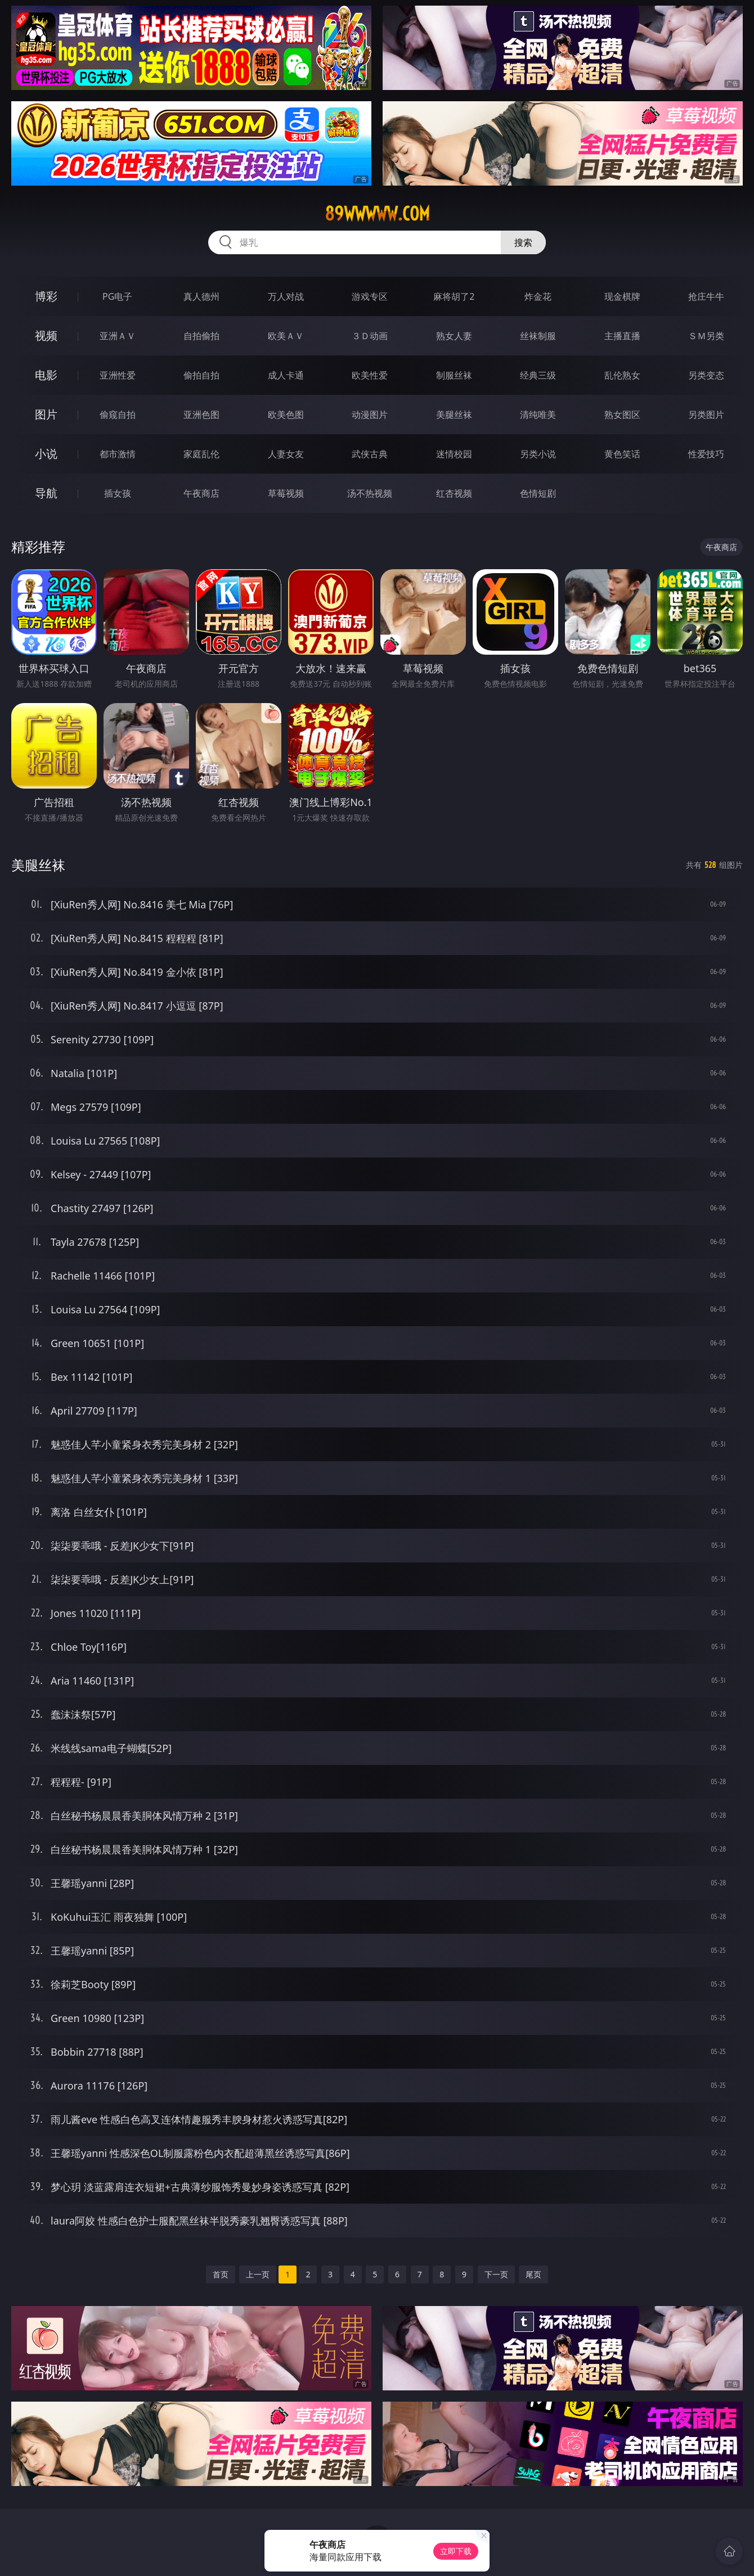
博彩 (46, 296)
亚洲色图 (201, 414)
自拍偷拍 (201, 336)
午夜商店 (201, 493)
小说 (46, 453)
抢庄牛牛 (706, 296)
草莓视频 (286, 493)
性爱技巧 (706, 454)
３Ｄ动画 (370, 336)
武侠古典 (370, 454)
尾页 (533, 2274)
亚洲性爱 (118, 375)
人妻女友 (286, 454)
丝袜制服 (538, 336)
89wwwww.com (377, 213)
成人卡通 (286, 375)
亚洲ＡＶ (118, 336)
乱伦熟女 (622, 375)
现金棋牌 (622, 296)
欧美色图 (286, 414)
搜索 (523, 242)
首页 (220, 2274)
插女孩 (117, 493)
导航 (46, 493)
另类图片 (706, 414)
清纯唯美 (538, 414)
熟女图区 (622, 414)
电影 (46, 374)
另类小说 (538, 454)
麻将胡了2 (453, 296)
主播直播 (622, 336)
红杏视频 (454, 493)
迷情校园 (454, 454)
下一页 (496, 2274)
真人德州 (201, 296)
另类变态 (706, 375)
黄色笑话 (622, 454)
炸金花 (537, 296)
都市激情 (118, 454)
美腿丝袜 (454, 414)
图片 (46, 414)
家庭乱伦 (201, 454)
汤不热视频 (369, 493)
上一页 (258, 2274)
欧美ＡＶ (286, 336)
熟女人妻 (454, 336)
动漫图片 (370, 414)
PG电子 (117, 296)
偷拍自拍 (201, 375)
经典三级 (538, 375)
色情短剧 (538, 493)
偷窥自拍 (118, 414)
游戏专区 (370, 296)
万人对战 (286, 296)
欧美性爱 (370, 375)
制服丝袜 (454, 375)
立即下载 (456, 2551)
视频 (46, 335)
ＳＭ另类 (706, 336)
